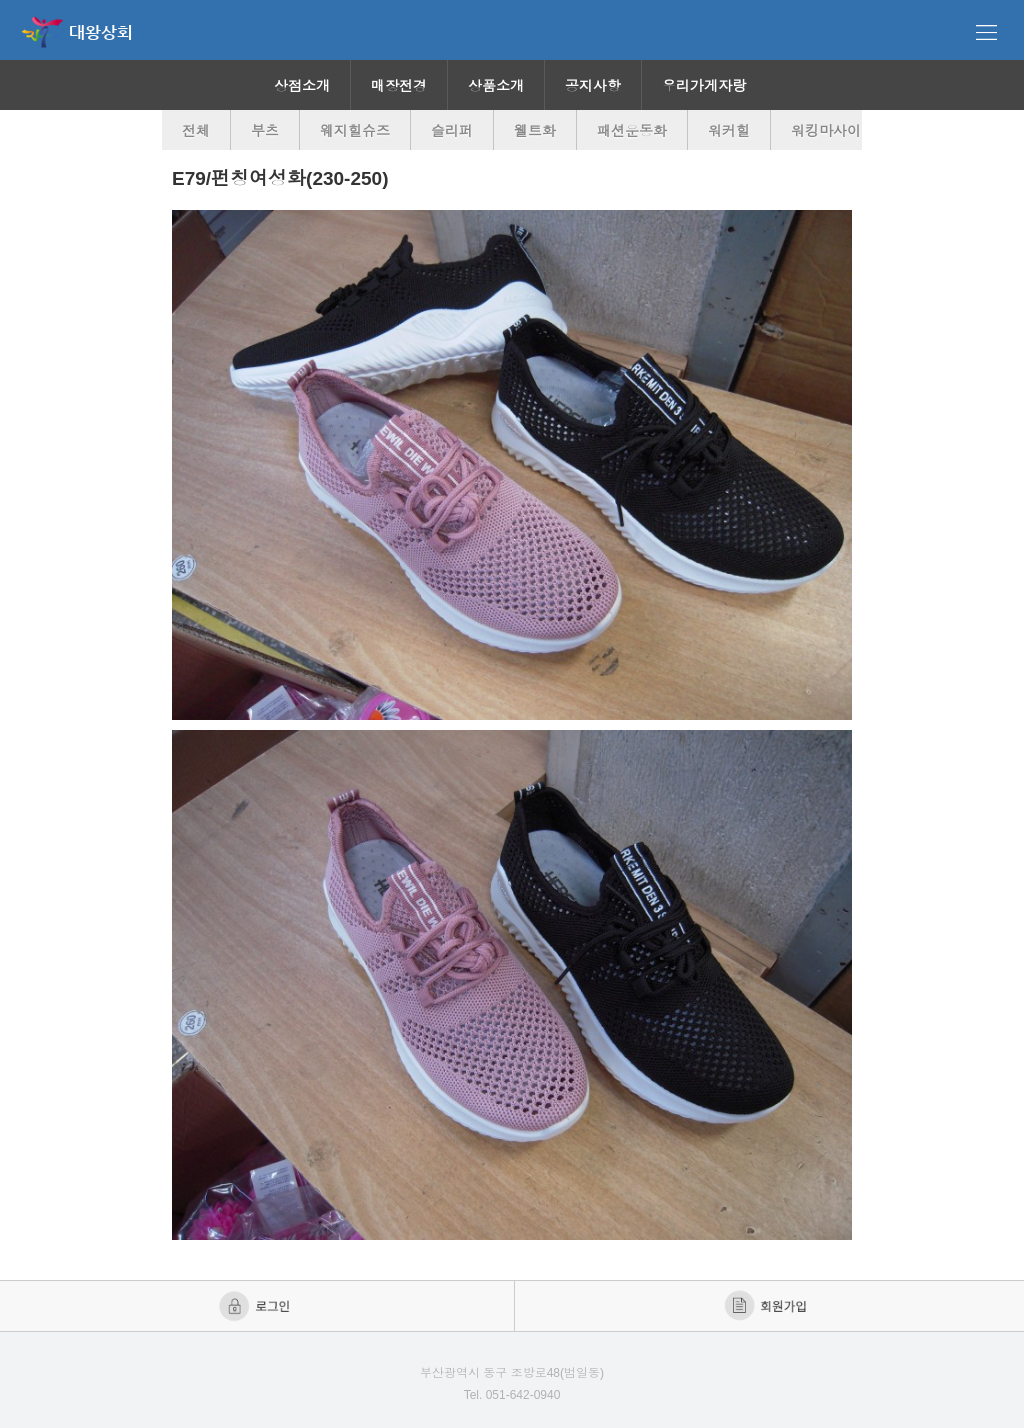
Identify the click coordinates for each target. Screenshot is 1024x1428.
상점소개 (302, 86)
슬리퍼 (452, 131)
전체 (196, 131)
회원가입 (767, 1306)
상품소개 (496, 86)
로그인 (256, 1306)
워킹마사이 (826, 131)
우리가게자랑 (704, 86)
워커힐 (729, 131)
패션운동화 (632, 131)
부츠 (265, 131)
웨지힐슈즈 (355, 131)
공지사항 (593, 86)
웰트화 (535, 131)
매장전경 (399, 86)
